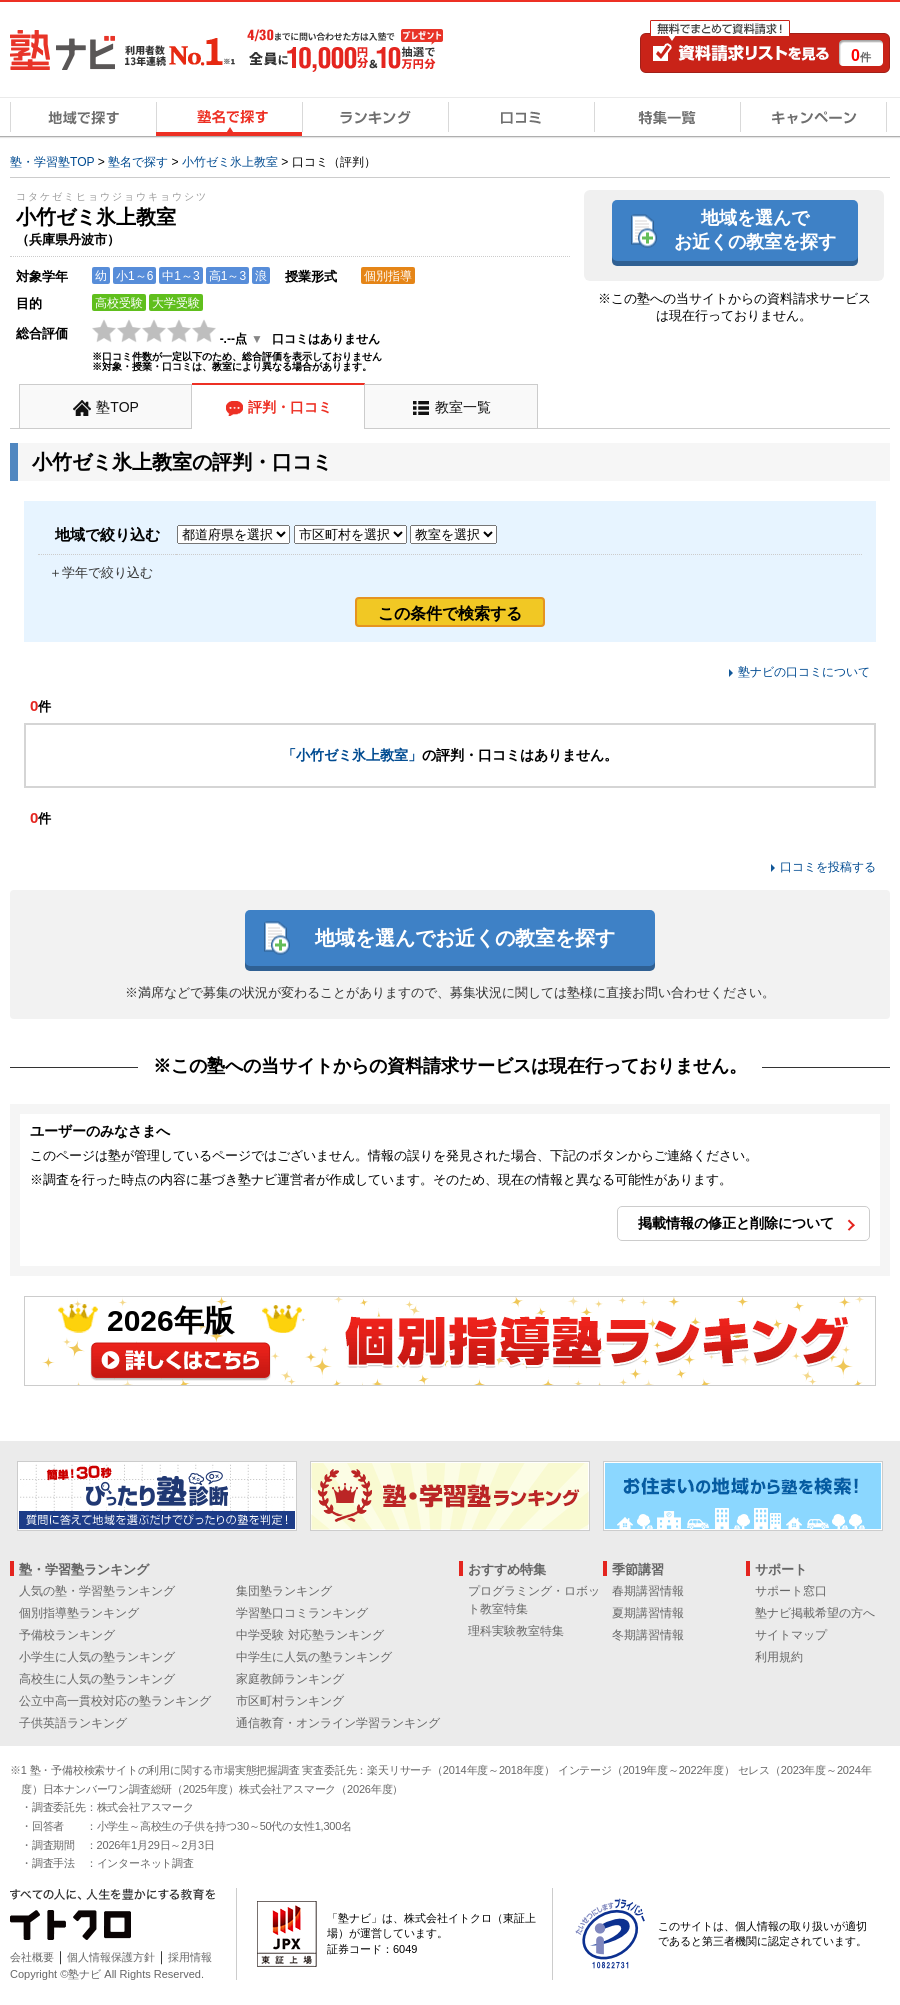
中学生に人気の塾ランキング (314, 1657)
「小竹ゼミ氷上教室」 (352, 755)
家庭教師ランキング (290, 1679)
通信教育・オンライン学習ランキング (338, 1723)
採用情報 (190, 1957)
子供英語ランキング (73, 1723)
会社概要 (32, 1957)
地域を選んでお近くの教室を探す (755, 229)
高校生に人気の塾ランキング (97, 1679)
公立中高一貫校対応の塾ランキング (115, 1701)
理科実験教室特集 (516, 1631)
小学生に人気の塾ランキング (97, 1657)
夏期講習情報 (648, 1613)
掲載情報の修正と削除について (736, 1223)
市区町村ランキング (290, 1701)
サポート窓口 (791, 1591)
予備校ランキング (67, 1635)
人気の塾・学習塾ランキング (97, 1591)
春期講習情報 (648, 1591)
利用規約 (779, 1657)
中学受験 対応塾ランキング (309, 1635)
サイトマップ (791, 1635)
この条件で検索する (450, 613)
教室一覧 (463, 407)
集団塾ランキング (284, 1591)
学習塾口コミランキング (302, 1613)
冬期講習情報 (648, 1635)
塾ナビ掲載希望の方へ (815, 1613)
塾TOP (117, 407)
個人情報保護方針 (111, 1957)
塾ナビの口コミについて (804, 672)
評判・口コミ (290, 407)
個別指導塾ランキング (79, 1613)
